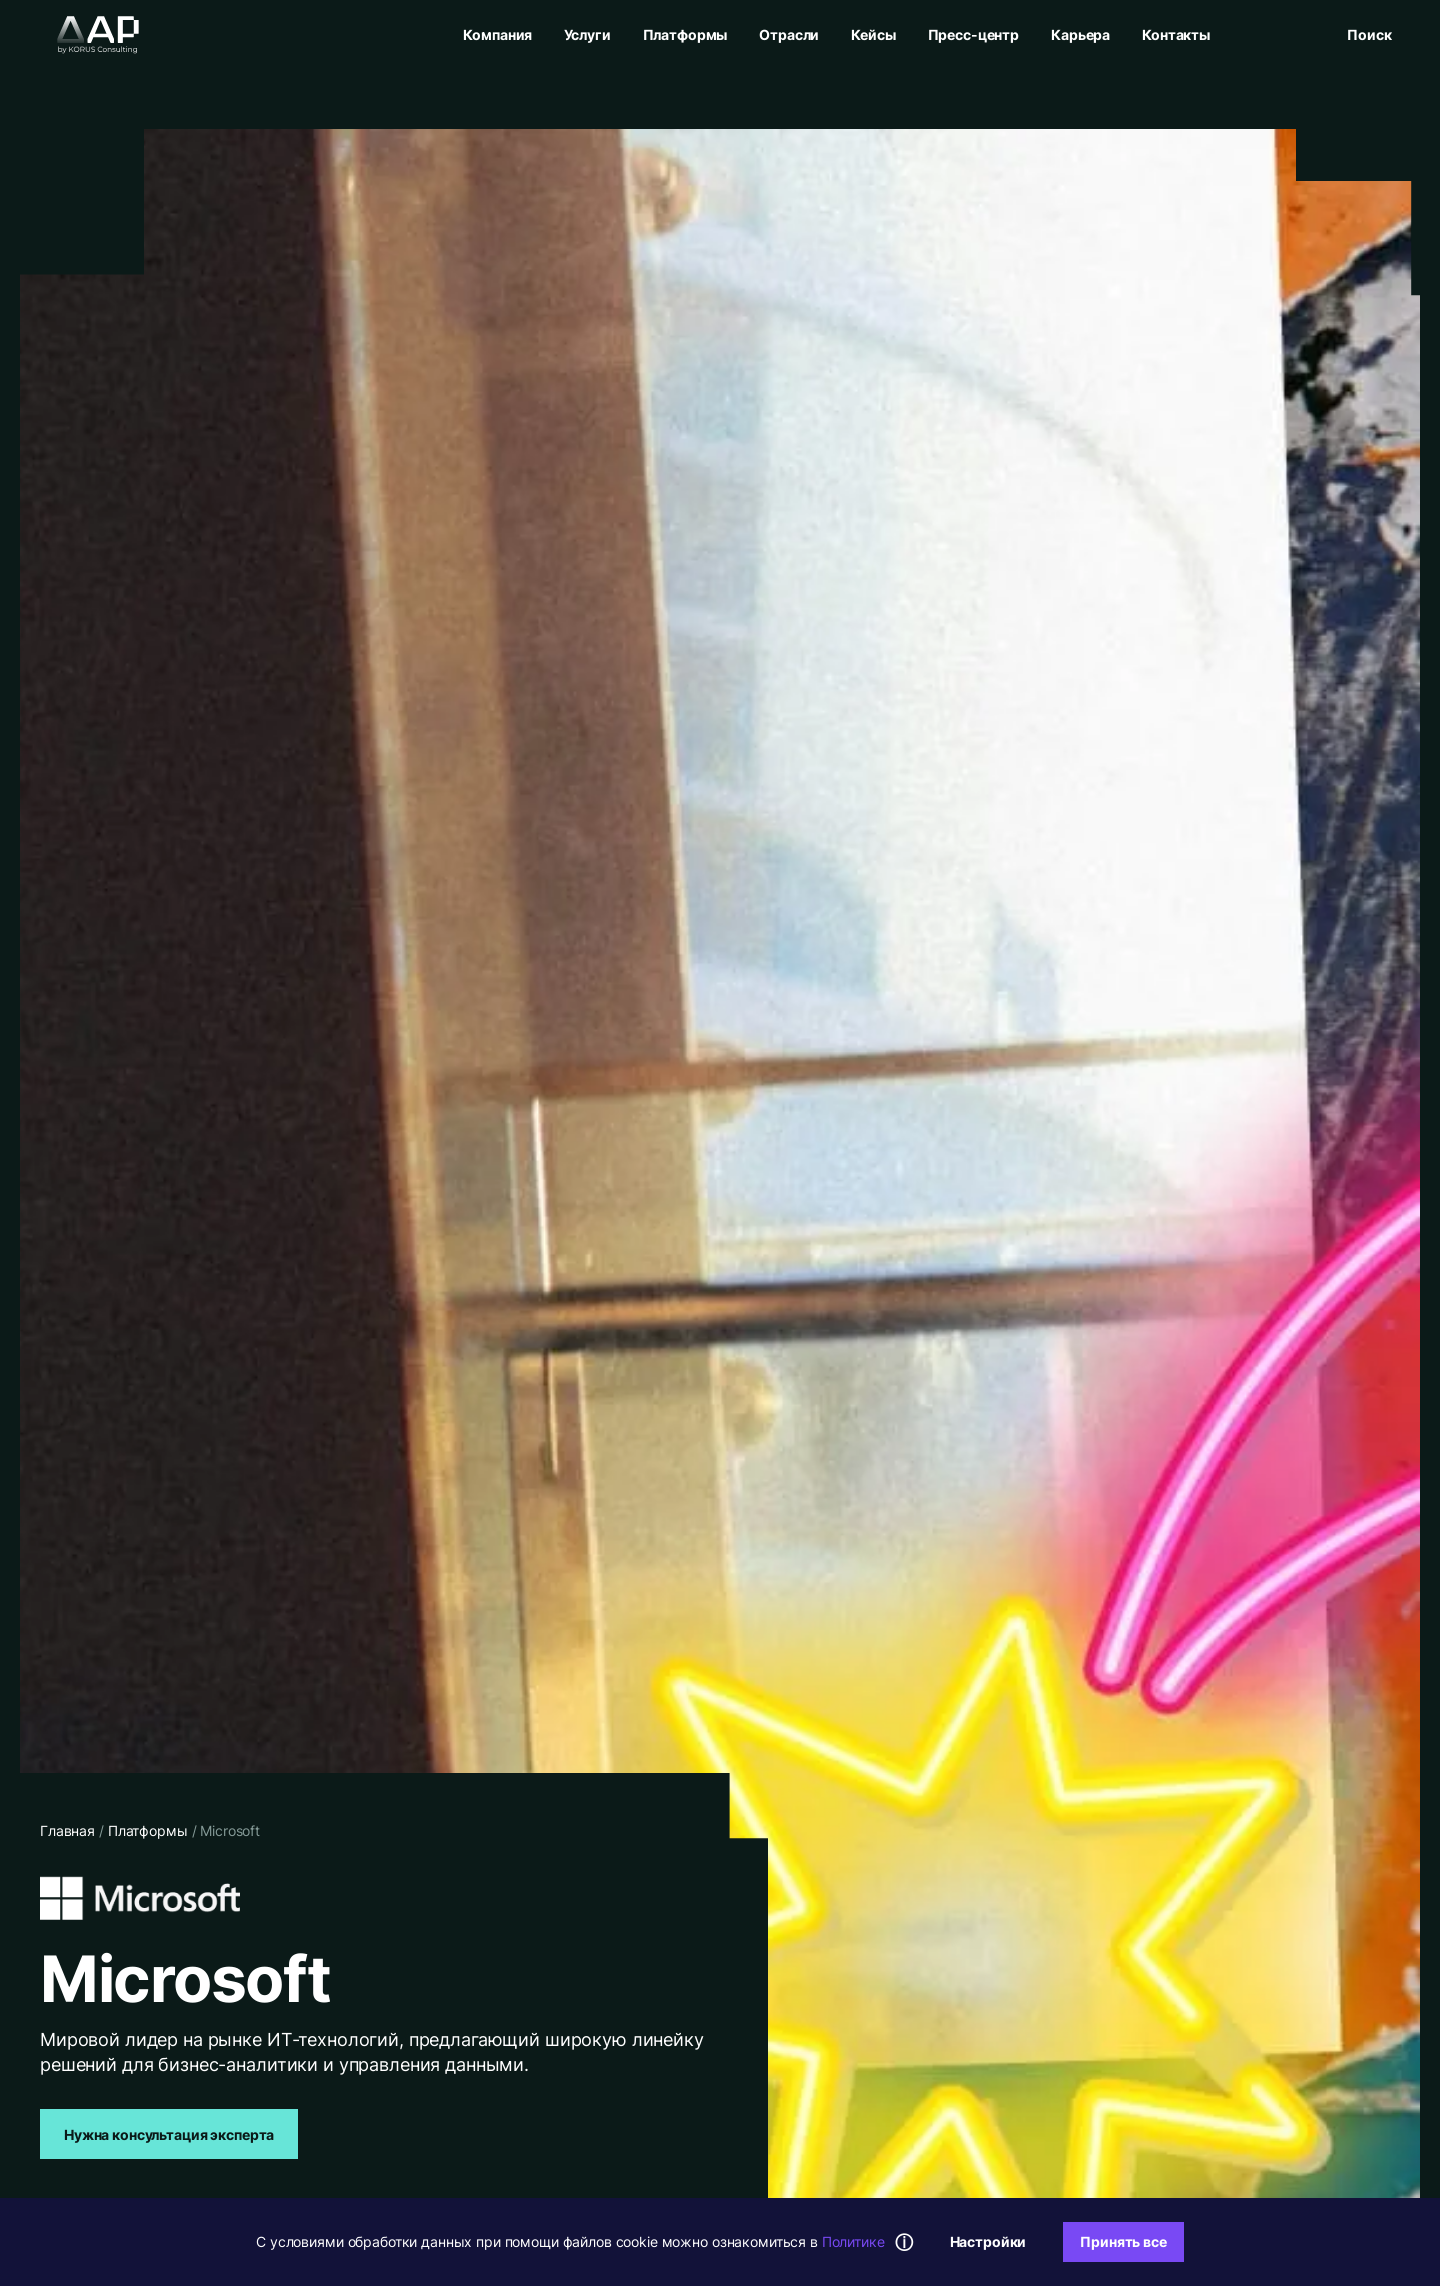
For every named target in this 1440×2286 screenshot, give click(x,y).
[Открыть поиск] (1369, 34)
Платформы (685, 34)
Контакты (1176, 34)
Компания (497, 34)
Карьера (1080, 34)
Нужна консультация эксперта (169, 2134)
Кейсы (873, 34)
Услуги (587, 34)
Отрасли (789, 34)
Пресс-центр (973, 34)
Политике (853, 2241)
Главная (67, 1830)
